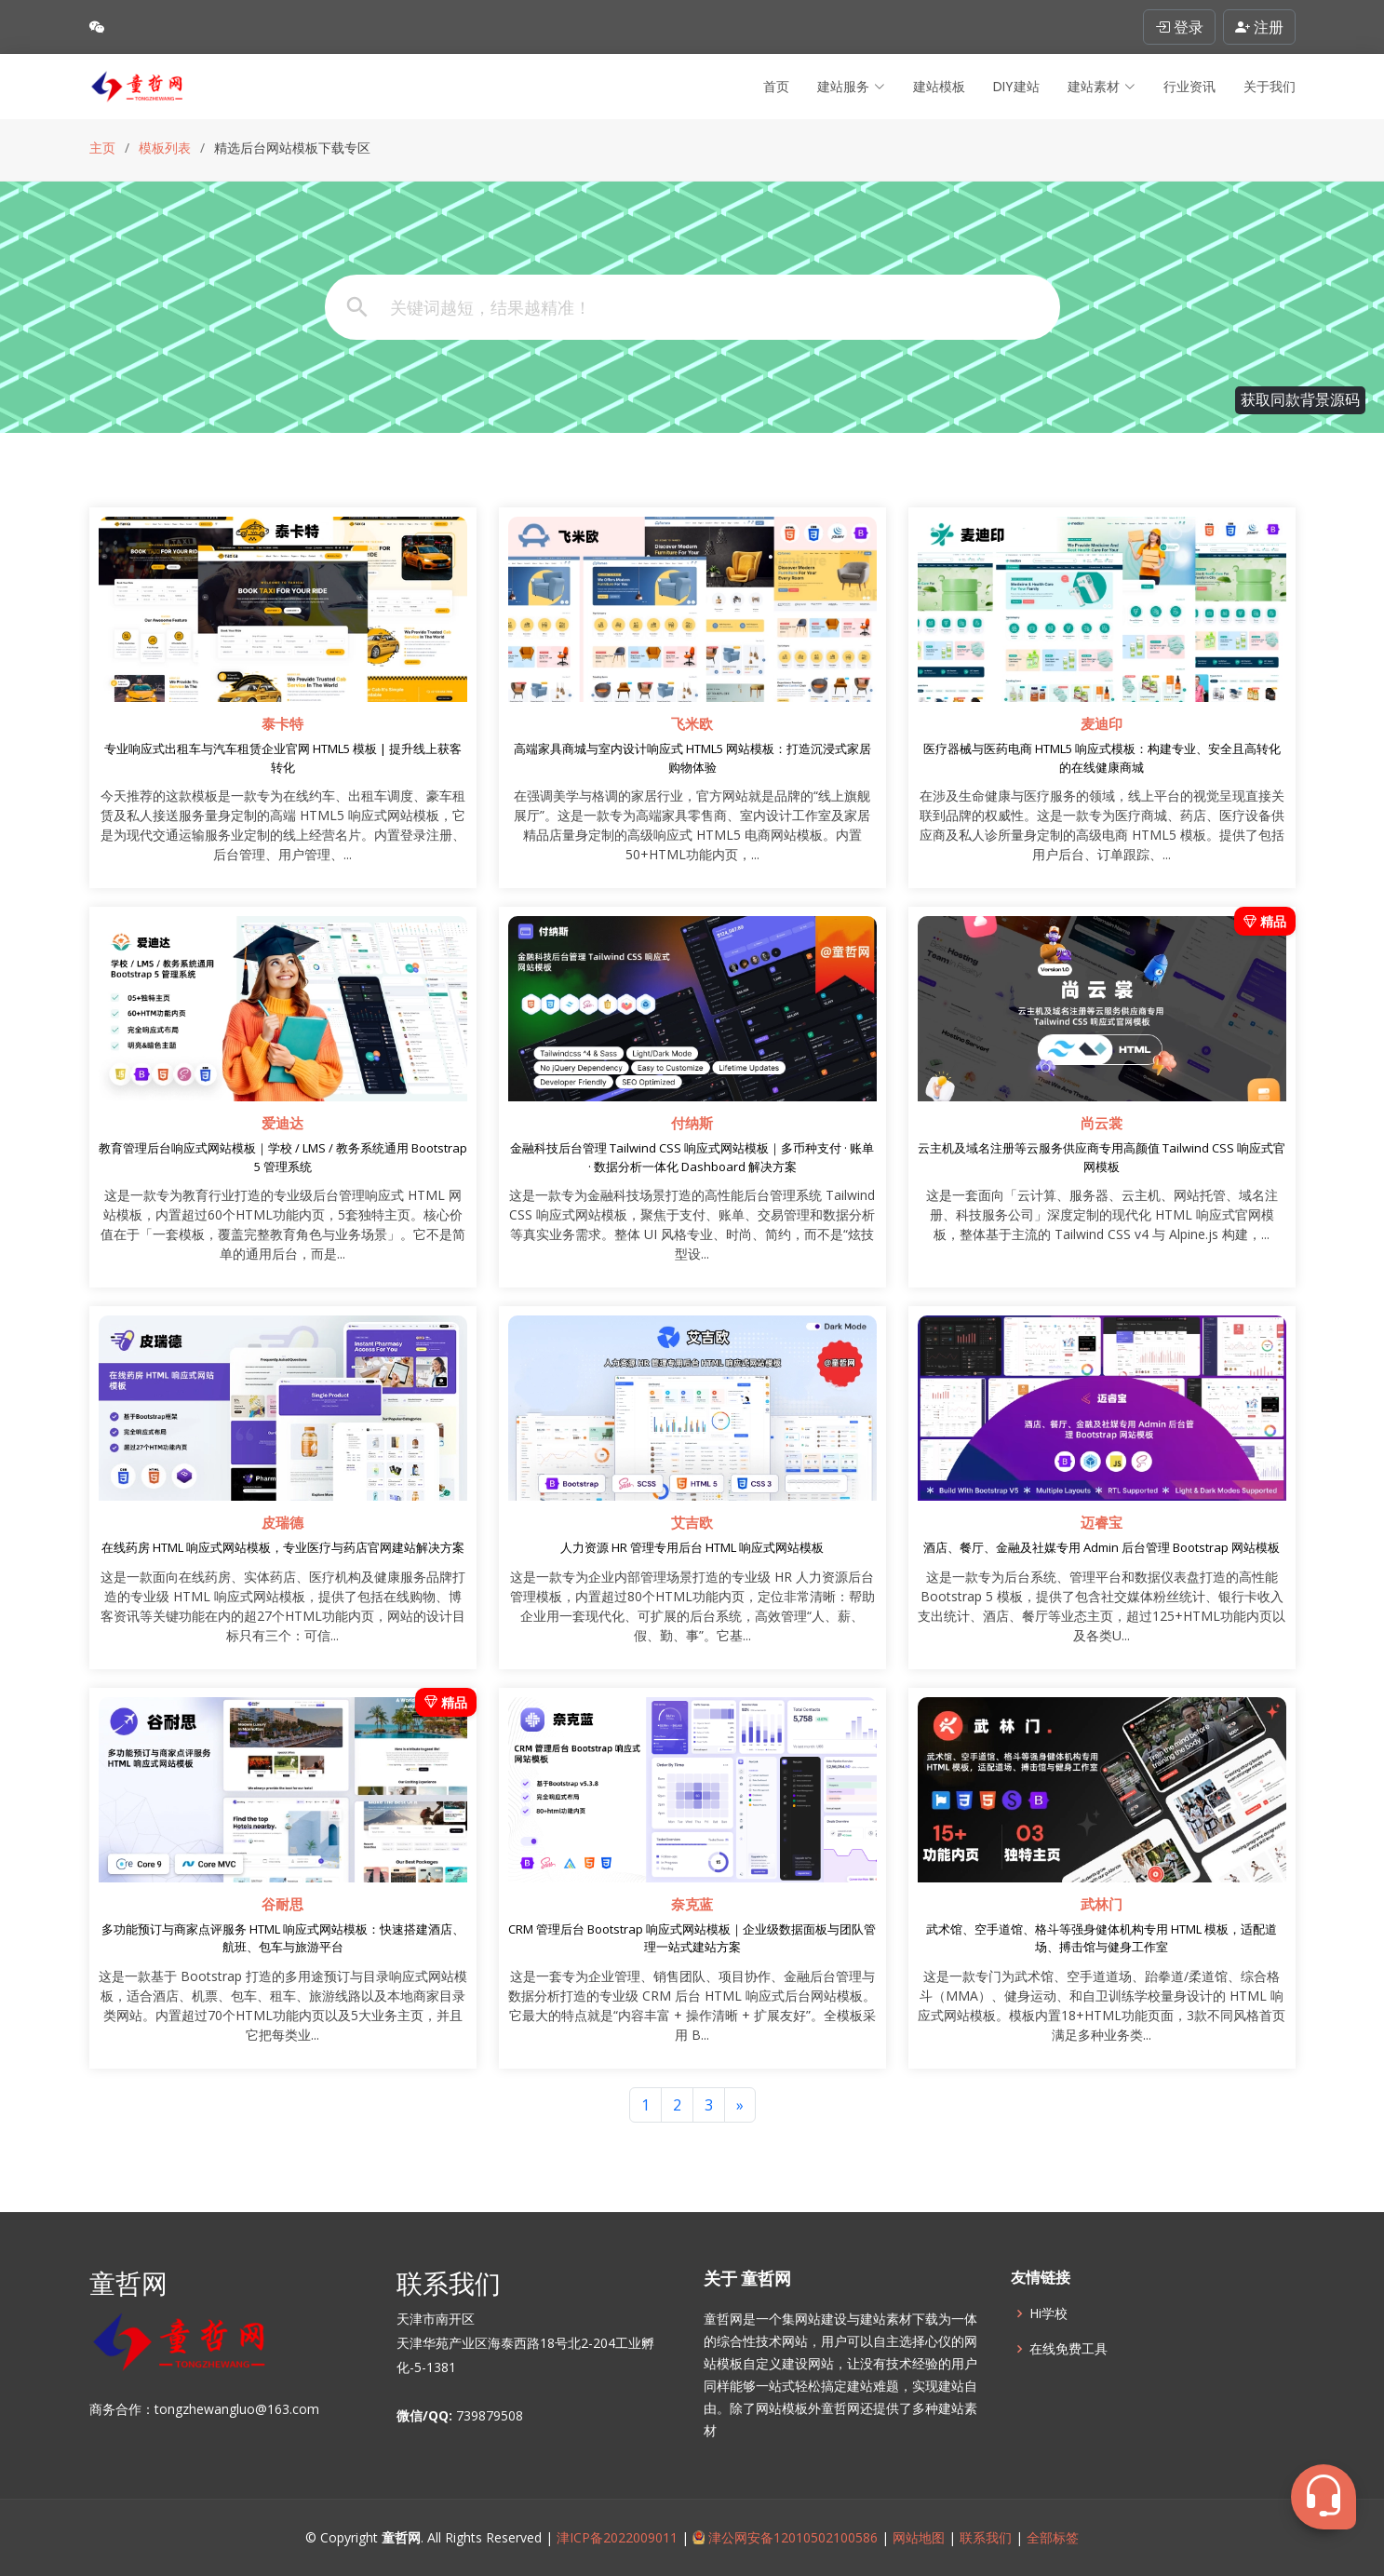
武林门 (1101, 1904)
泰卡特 (282, 724)
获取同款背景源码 (1300, 400)
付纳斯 (692, 1123)
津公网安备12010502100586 (785, 2537)
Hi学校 (1048, 2313)
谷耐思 (282, 1904)
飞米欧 (692, 724)
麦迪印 (1101, 724)
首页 (776, 86)
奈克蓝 (692, 1904)
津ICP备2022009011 (617, 2537)
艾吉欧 (692, 1523)
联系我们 (985, 2537)
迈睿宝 (1101, 1523)
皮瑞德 (282, 1523)
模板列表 (165, 147)
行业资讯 (1189, 86)
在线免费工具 (1068, 2348)
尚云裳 (1101, 1123)
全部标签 (1051, 2537)
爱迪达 (282, 1123)
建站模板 (939, 86)
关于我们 (1269, 86)
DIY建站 (1016, 86)
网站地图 (917, 2537)
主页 (102, 147)
